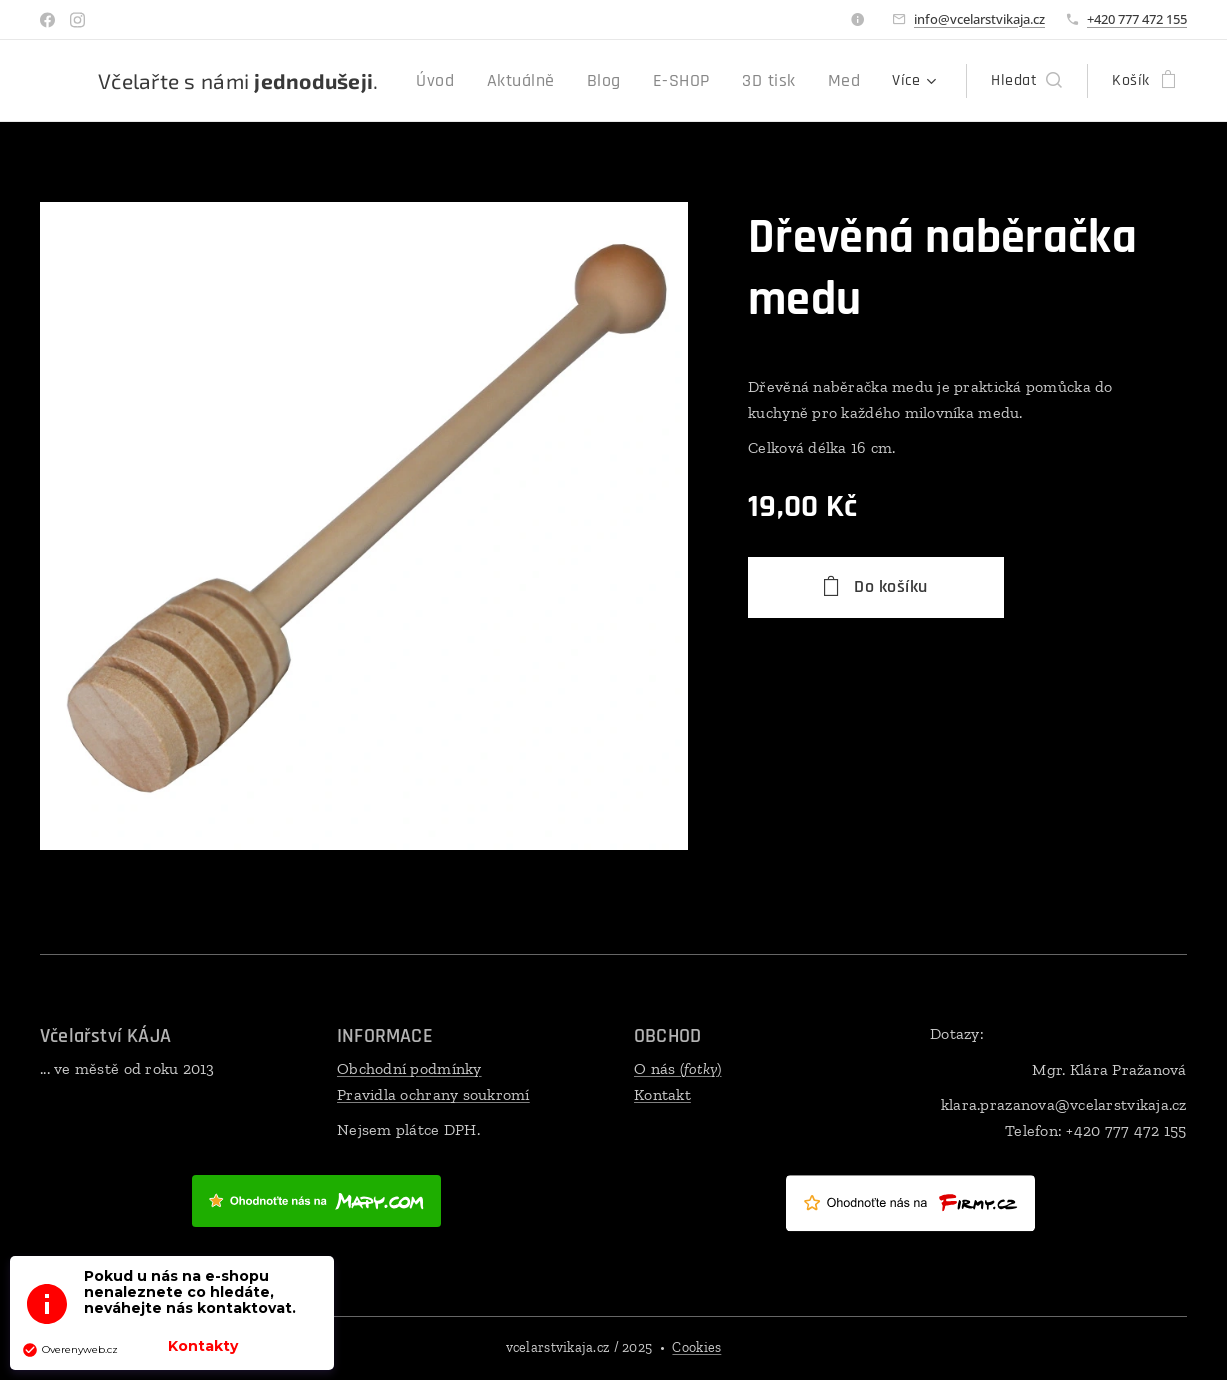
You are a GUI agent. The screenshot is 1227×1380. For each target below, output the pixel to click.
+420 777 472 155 (1137, 19)
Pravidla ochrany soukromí (433, 1094)
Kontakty (203, 1346)
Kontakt (662, 1094)
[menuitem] (468, 81)
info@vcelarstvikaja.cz (979, 19)
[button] (1026, 81)
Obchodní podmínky (409, 1068)
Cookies (696, 1347)
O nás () (678, 1068)
